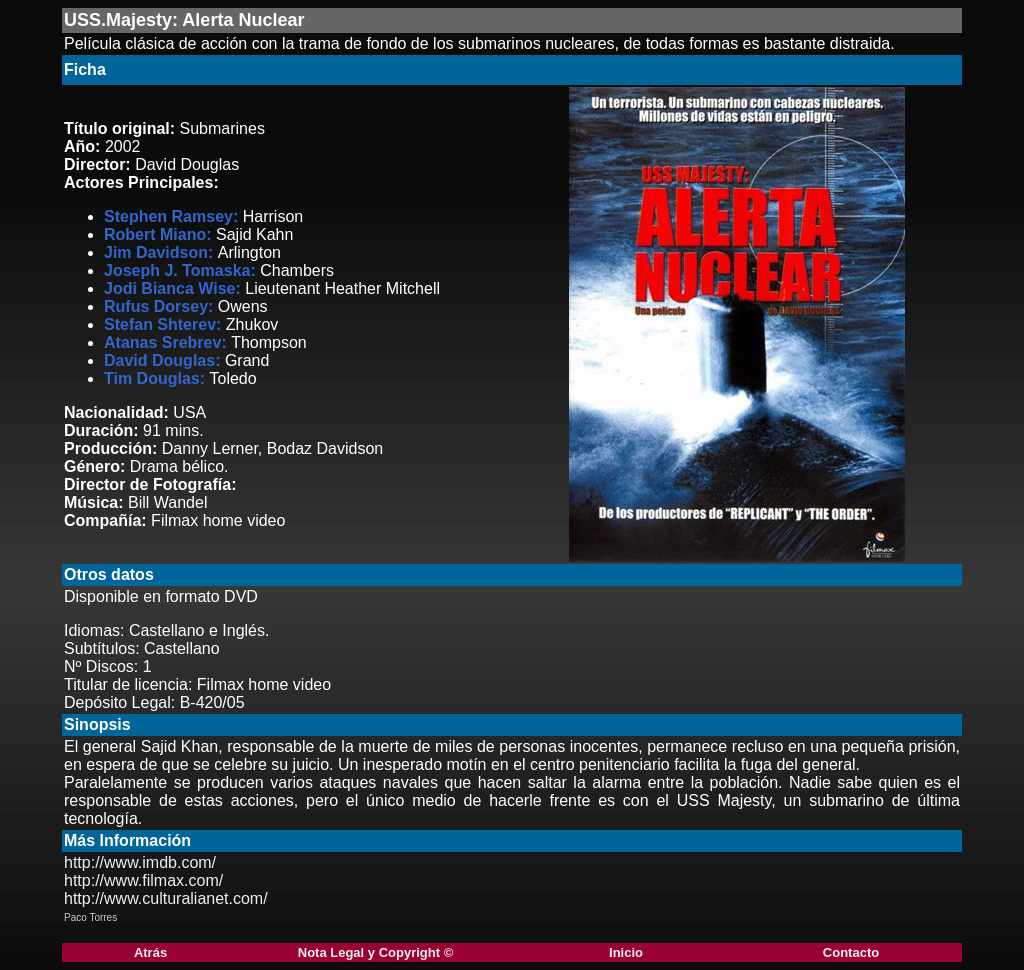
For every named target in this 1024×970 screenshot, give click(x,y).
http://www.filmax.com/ (143, 880)
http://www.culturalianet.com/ (166, 898)
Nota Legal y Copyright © (375, 952)
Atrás (150, 952)
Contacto (851, 952)
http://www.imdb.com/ (140, 862)
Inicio (626, 952)
